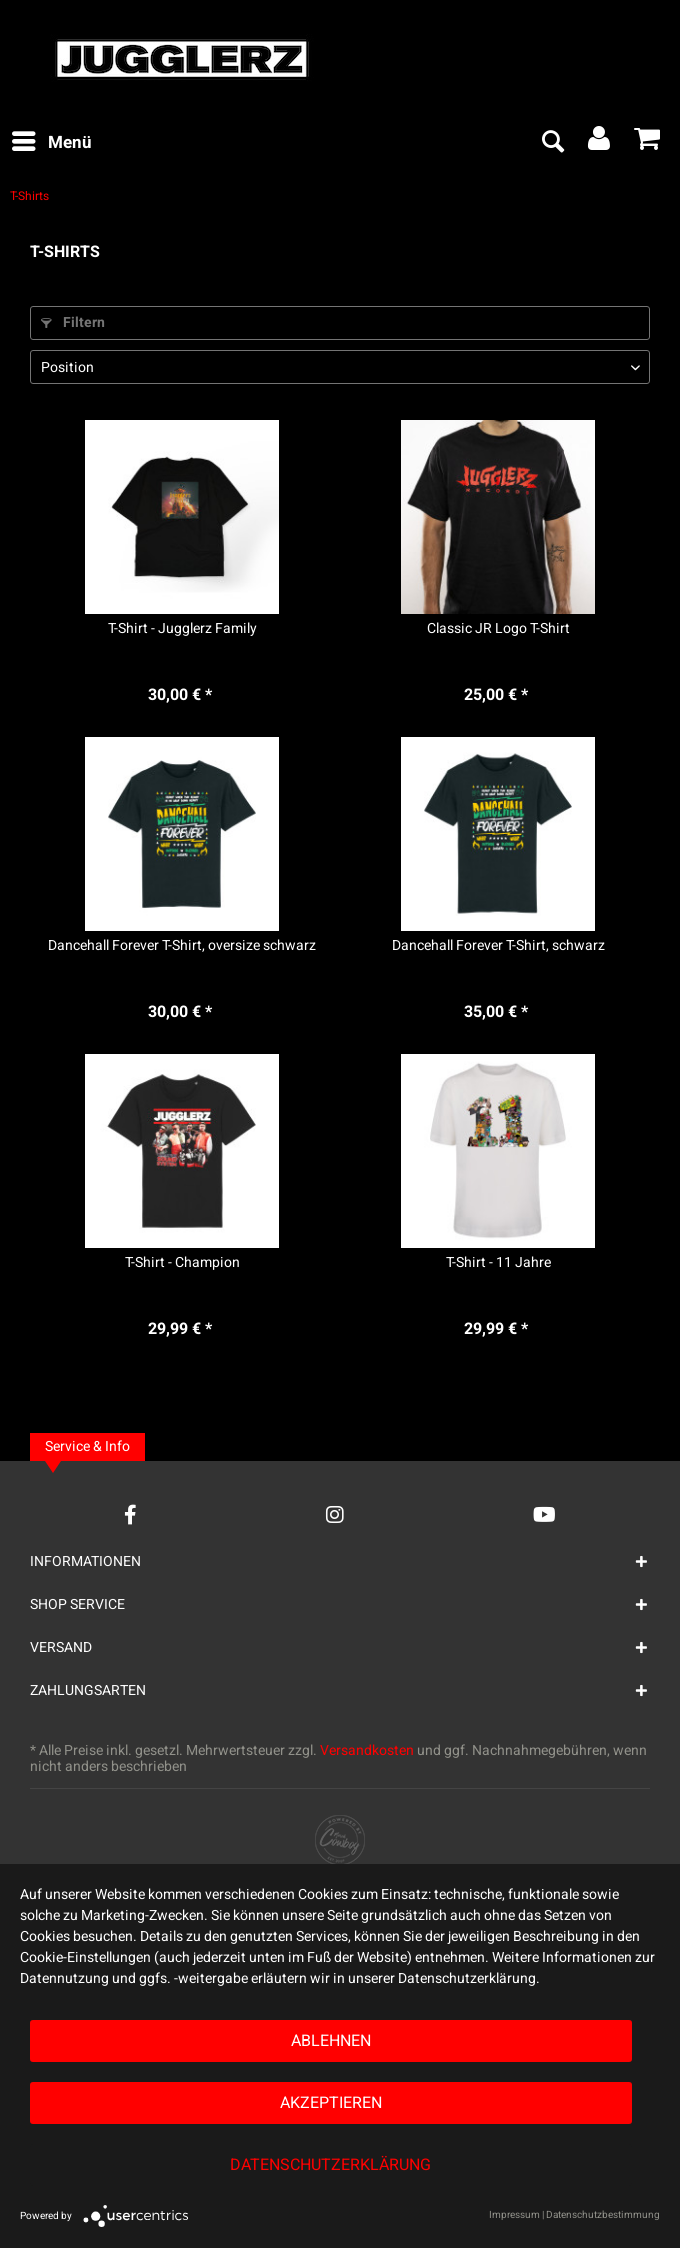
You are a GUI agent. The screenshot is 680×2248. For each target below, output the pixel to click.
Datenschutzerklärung (330, 2165)
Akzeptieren (331, 2103)
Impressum (514, 2215)
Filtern (73, 322)
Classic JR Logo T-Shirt (498, 629)
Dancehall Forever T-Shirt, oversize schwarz (182, 946)
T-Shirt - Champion (182, 1263)
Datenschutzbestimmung (603, 2215)
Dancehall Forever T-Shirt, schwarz (498, 946)
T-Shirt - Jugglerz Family (182, 629)
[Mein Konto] (600, 143)
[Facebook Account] (130, 1514)
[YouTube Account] (544, 1514)
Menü (52, 141)
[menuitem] (51, 143)
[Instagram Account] (335, 1514)
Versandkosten (367, 1750)
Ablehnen (331, 2041)
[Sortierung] (340, 367)
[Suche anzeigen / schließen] (552, 143)
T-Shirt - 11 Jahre (498, 1263)
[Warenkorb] (648, 143)
